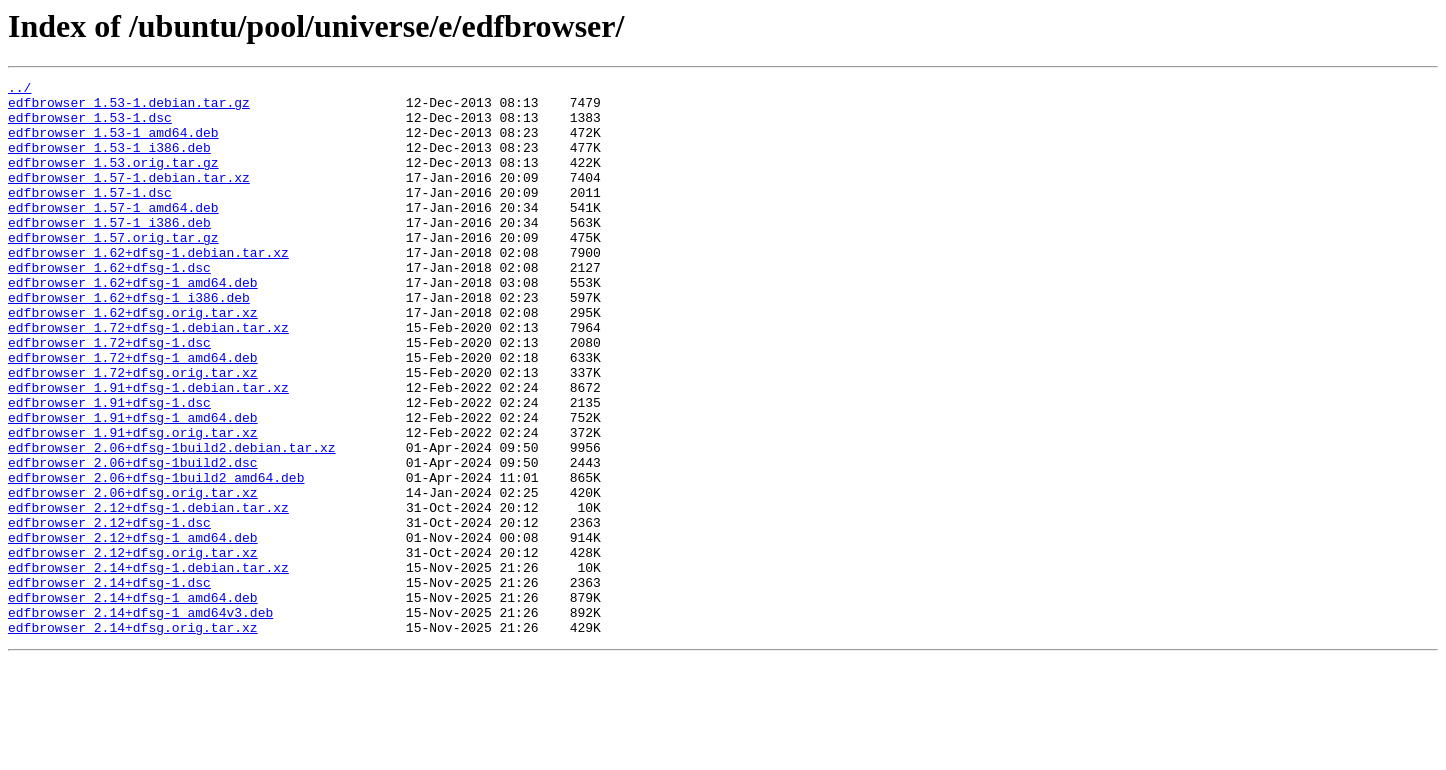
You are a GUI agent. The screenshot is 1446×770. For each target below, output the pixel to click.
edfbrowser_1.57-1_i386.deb (109, 252)
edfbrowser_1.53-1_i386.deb (109, 162)
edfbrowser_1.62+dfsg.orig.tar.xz (133, 360)
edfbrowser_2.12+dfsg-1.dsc (109, 612)
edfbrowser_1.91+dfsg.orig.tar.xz (133, 504)
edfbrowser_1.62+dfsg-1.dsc (109, 306)
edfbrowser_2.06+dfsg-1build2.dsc (133, 540)
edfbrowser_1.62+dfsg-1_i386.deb (129, 342)
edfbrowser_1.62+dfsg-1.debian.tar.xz (148, 288)
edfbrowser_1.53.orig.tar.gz (113, 180)
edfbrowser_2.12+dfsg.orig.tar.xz (133, 648)
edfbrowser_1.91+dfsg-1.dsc (109, 468)
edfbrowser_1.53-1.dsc (90, 126)
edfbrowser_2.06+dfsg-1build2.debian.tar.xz (172, 522)
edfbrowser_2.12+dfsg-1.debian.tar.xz (148, 594)
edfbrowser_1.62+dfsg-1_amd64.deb (133, 324)
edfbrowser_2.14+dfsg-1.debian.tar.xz (148, 666)
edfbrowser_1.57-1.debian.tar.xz (129, 198)
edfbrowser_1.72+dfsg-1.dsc (109, 396)
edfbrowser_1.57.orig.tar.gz (113, 270)
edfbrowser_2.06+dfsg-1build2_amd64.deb (156, 558)
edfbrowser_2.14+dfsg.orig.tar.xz (133, 738)
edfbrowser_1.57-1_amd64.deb (113, 234)
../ (19, 90)
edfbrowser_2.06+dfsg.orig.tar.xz (133, 576)
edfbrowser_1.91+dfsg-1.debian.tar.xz (148, 450)
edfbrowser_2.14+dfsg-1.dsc (109, 684)
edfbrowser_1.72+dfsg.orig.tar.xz (133, 432)
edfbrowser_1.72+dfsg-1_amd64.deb (133, 414)
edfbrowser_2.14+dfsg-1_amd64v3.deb (140, 720)
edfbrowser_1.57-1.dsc (90, 216)
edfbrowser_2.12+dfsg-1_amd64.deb (133, 630)
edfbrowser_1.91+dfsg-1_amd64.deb (133, 486)
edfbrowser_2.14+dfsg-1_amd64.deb (133, 702)
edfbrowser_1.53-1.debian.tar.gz (129, 108)
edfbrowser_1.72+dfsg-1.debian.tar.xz (148, 378)
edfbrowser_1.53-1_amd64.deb (113, 144)
